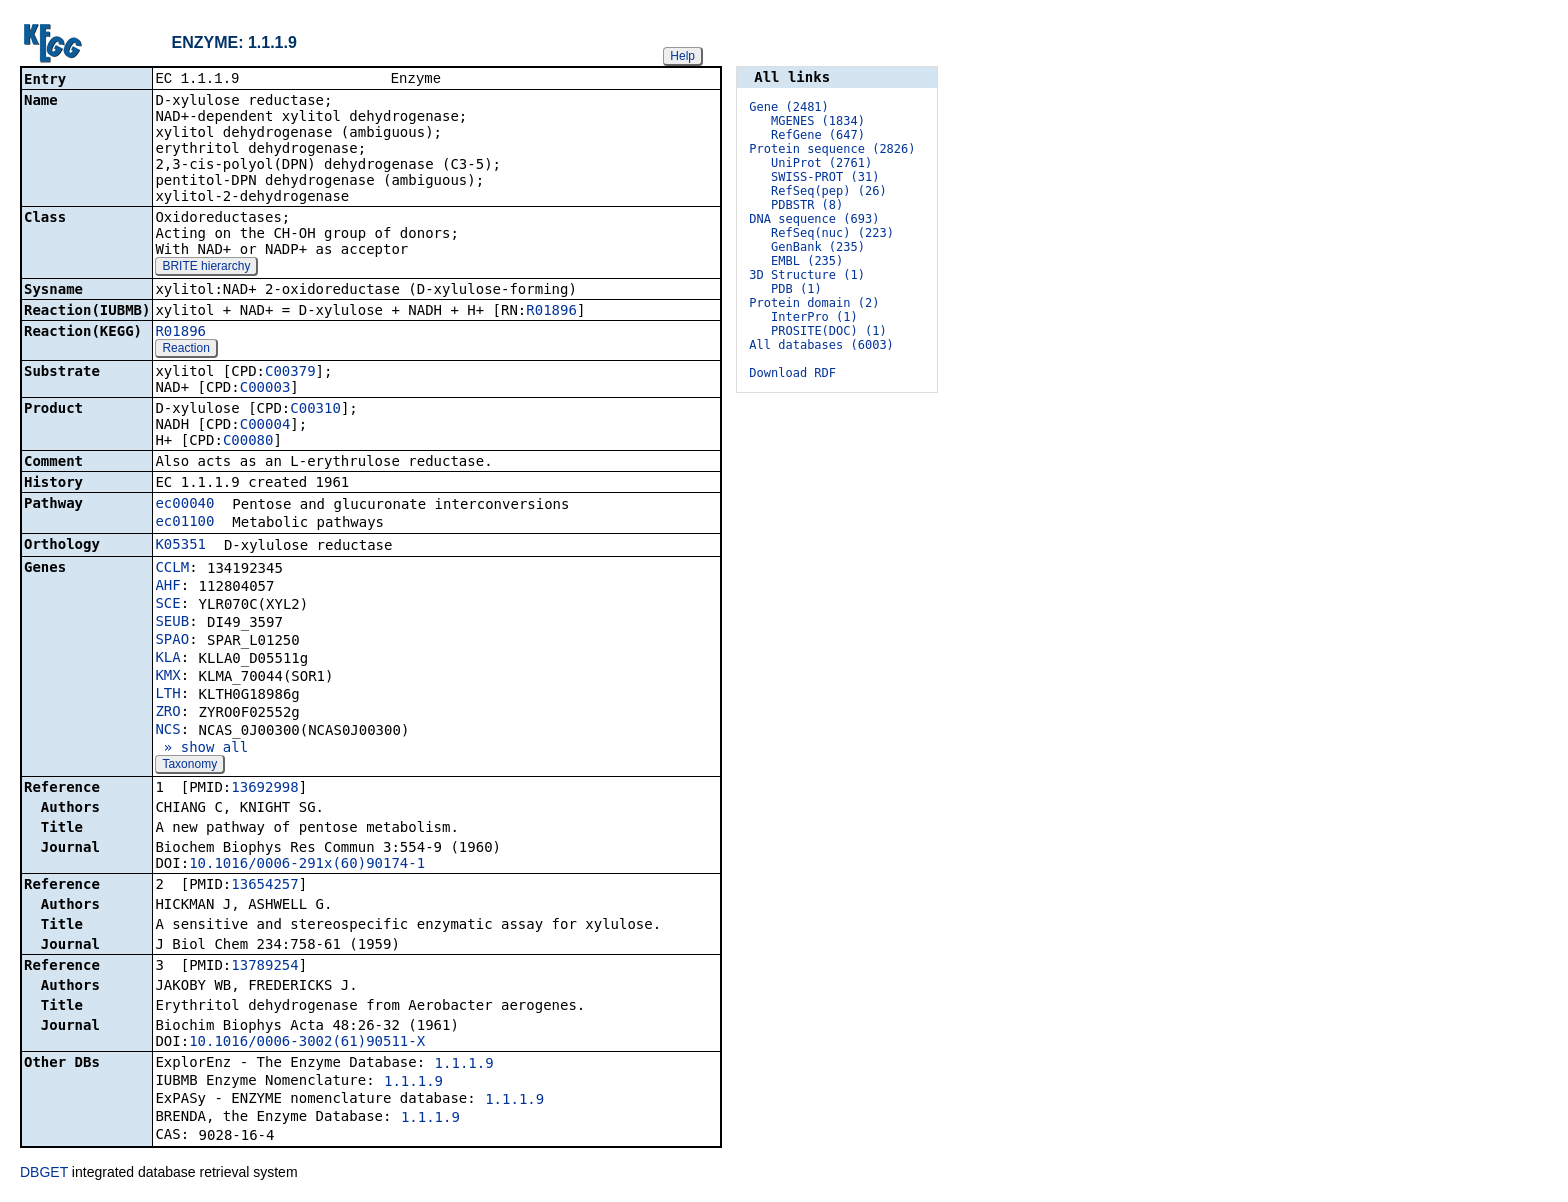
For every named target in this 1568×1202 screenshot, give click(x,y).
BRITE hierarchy (206, 268)
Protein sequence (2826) (832, 149)
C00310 (315, 410)
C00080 (248, 442)
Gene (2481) (788, 107)
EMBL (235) (807, 261)
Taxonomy (189, 766)
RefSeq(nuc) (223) (832, 233)
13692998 (264, 789)
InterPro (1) (814, 317)
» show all (201, 749)
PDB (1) (796, 289)
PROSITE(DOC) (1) (829, 331)
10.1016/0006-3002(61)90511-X (307, 1043)
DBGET (44, 1174)
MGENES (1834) (818, 121)
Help (682, 56)
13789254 (264, 967)
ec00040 (184, 505)
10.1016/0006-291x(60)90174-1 (307, 865)
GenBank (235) (818, 247)
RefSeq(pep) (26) (829, 191)
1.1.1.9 (464, 1065)
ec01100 (184, 523)
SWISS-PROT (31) (825, 177)
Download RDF (792, 373)
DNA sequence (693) (814, 219)
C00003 (265, 389)
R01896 (551, 312)
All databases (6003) (821, 345)
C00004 (265, 426)
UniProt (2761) (821, 163)
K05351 (180, 546)
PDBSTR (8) (807, 205)
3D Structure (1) (807, 275)
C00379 (290, 373)
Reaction (185, 350)
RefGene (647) (818, 135)
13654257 (264, 886)
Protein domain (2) (814, 303)
